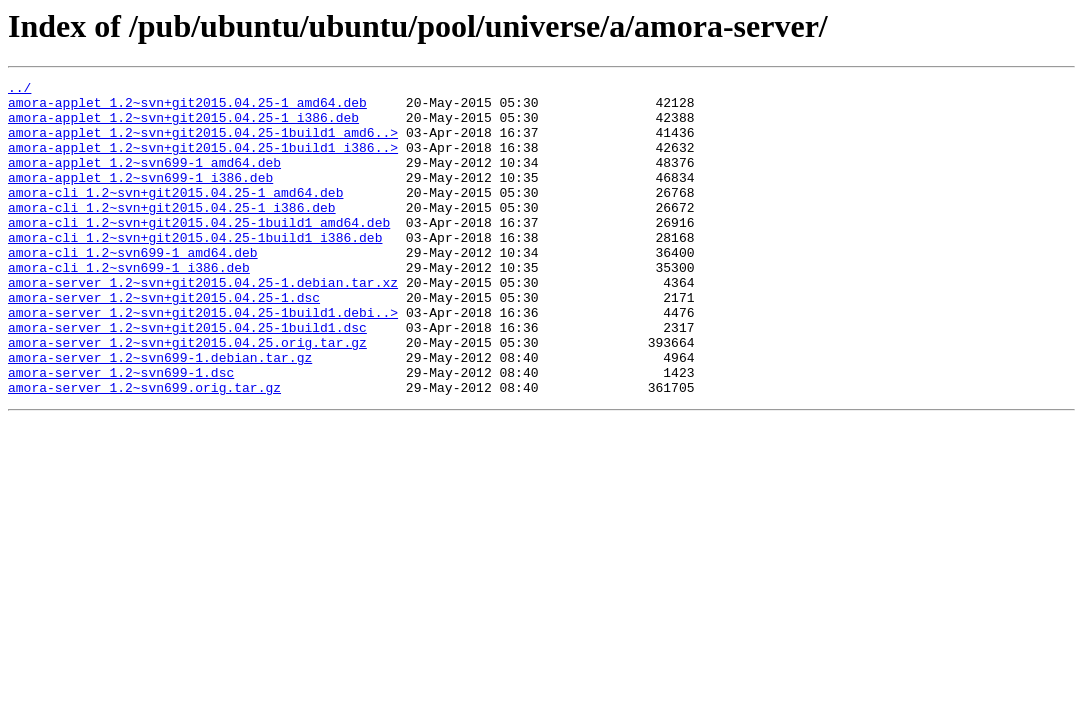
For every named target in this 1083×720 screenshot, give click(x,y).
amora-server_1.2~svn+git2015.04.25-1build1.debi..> (203, 360)
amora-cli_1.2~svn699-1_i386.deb (129, 306)
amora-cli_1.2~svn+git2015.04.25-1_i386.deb (172, 234)
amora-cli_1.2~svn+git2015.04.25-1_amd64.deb (175, 216)
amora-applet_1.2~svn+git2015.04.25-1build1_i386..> (203, 162)
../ (19, 90)
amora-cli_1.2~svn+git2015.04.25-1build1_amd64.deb (199, 252)
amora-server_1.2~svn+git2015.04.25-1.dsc (164, 342)
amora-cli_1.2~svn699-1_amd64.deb (133, 288)
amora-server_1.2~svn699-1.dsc (121, 432)
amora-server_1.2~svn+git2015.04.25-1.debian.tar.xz (203, 324)
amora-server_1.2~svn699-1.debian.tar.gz (160, 414)
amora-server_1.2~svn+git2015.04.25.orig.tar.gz (187, 396)
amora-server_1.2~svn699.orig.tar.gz (144, 450)
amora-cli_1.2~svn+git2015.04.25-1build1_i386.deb (195, 270)
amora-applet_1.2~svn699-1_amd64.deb (144, 180)
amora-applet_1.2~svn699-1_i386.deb (140, 198)
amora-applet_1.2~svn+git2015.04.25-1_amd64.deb (187, 108)
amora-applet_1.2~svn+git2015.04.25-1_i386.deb (183, 126)
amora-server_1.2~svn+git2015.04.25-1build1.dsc (187, 378)
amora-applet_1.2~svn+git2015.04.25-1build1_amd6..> (203, 144)
